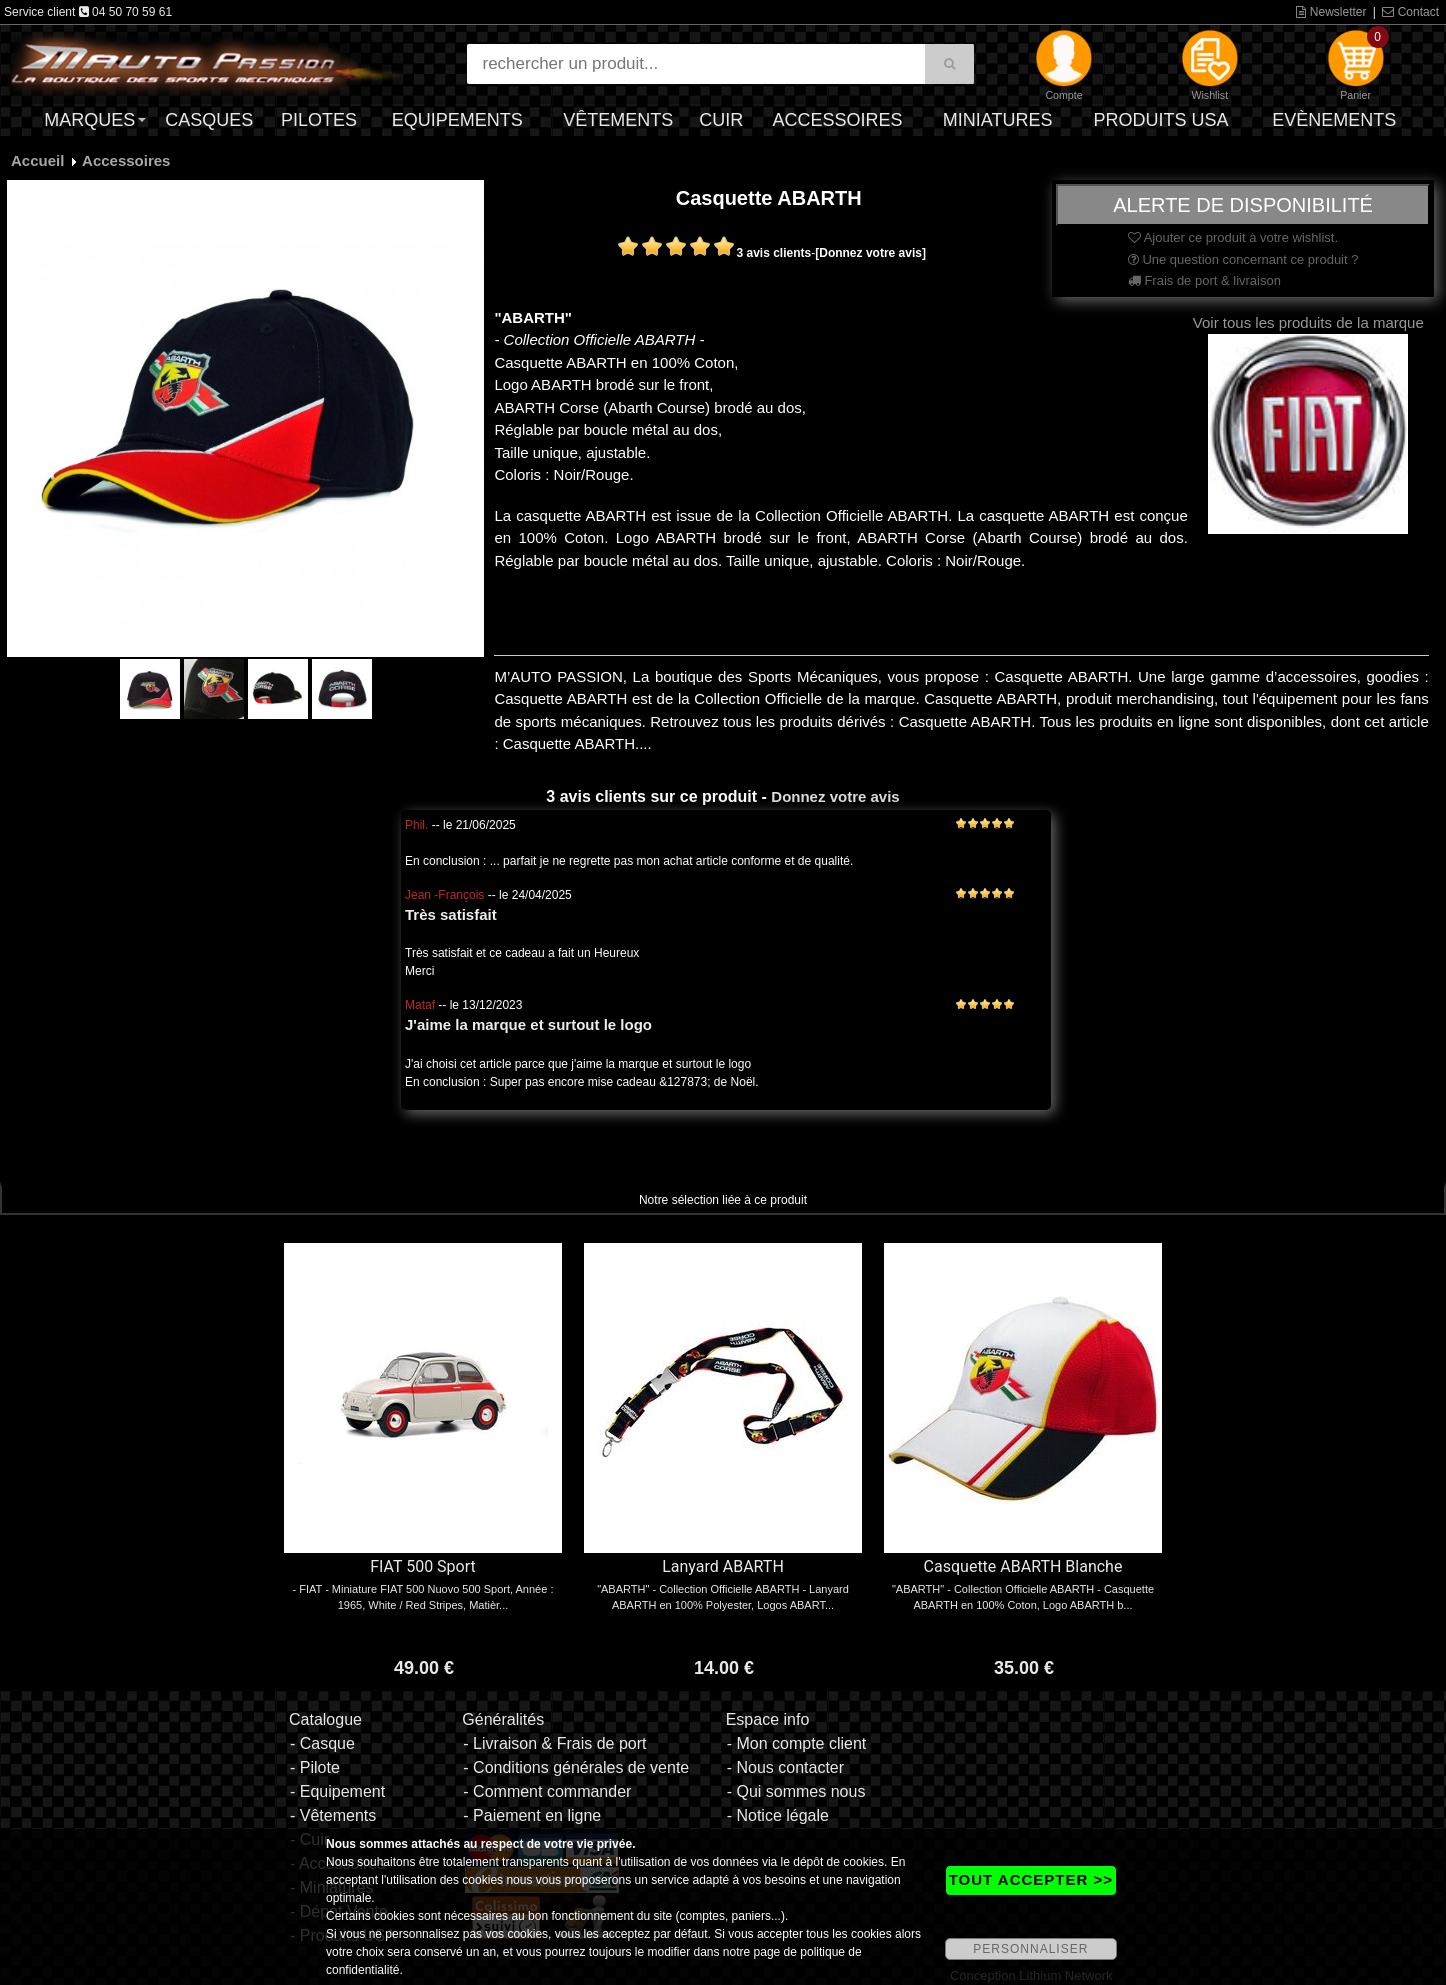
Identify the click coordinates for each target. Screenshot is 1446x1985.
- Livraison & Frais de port (554, 1743)
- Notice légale (778, 1815)
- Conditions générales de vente (576, 1767)
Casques (209, 120)
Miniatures (998, 120)
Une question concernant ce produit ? (1243, 259)
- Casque (322, 1743)
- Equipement (337, 1791)
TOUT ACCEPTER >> (1031, 1879)
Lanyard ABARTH (723, 1566)
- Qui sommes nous (796, 1791)
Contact (1410, 12)
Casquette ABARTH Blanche (1023, 1566)
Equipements (457, 120)
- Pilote (315, 1767)
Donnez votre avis (835, 796)
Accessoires (837, 120)
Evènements (1334, 120)
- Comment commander (547, 1791)
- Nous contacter (785, 1767)
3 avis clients (774, 253)
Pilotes (319, 120)
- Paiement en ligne (532, 1815)
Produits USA (1161, 120)
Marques (89, 120)
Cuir (721, 120)
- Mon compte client (797, 1743)
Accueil (37, 160)
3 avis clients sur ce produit (651, 796)
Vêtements (618, 120)
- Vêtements (333, 1815)
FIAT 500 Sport (423, 1566)
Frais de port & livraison (1204, 280)
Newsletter (1331, 12)
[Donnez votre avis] (870, 253)
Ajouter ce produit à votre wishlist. (1233, 237)
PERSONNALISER (1030, 1949)
